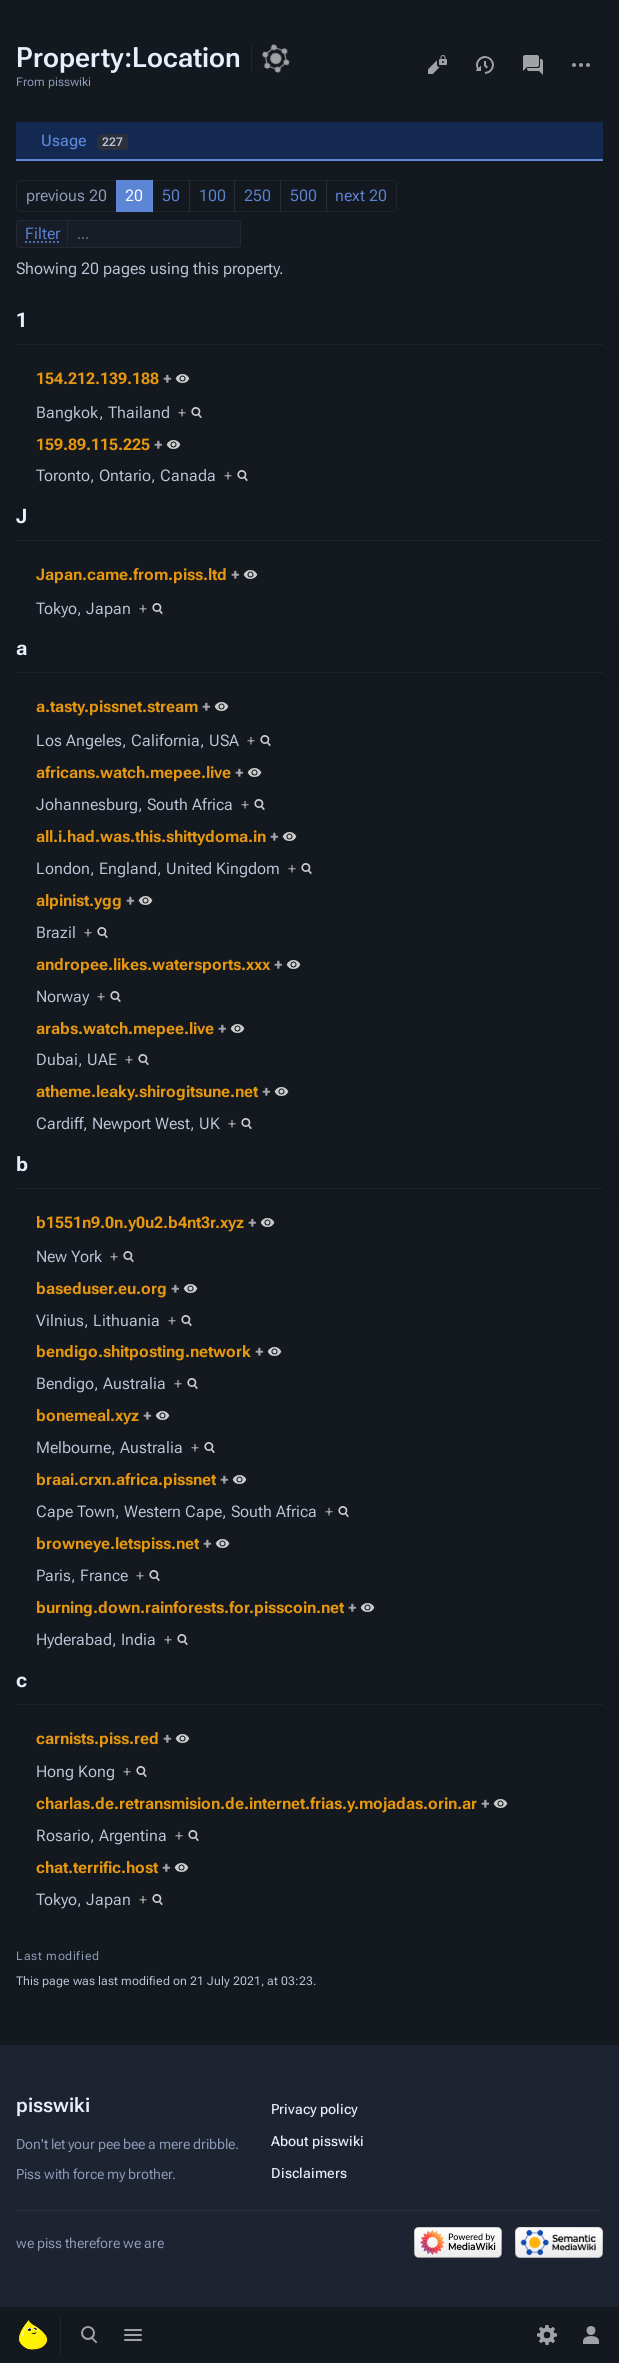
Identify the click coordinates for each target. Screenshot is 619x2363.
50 (171, 195)
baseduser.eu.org (101, 1288)
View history (485, 65)
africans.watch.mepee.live (133, 772)
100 (212, 195)
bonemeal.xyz (87, 1415)
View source (437, 65)
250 (257, 195)
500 (303, 195)
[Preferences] (547, 2335)
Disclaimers (309, 2173)
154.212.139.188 (97, 378)
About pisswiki (317, 2141)
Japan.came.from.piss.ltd (131, 574)
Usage (84, 140)
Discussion (533, 65)
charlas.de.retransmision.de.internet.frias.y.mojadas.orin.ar (256, 1803)
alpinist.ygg (79, 900)
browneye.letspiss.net (117, 1543)
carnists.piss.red (97, 1738)
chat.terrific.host (97, 1867)
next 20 (361, 195)
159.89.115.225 (93, 444)
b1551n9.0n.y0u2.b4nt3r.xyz (140, 1222)
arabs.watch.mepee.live (125, 1028)
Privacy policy (314, 2109)
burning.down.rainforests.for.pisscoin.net (190, 1607)
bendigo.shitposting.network (143, 1351)
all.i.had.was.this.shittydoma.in (151, 836)
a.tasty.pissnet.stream (117, 706)
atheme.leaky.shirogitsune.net (147, 1091)
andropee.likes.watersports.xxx (153, 964)
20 (134, 195)
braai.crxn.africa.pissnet (126, 1479)
